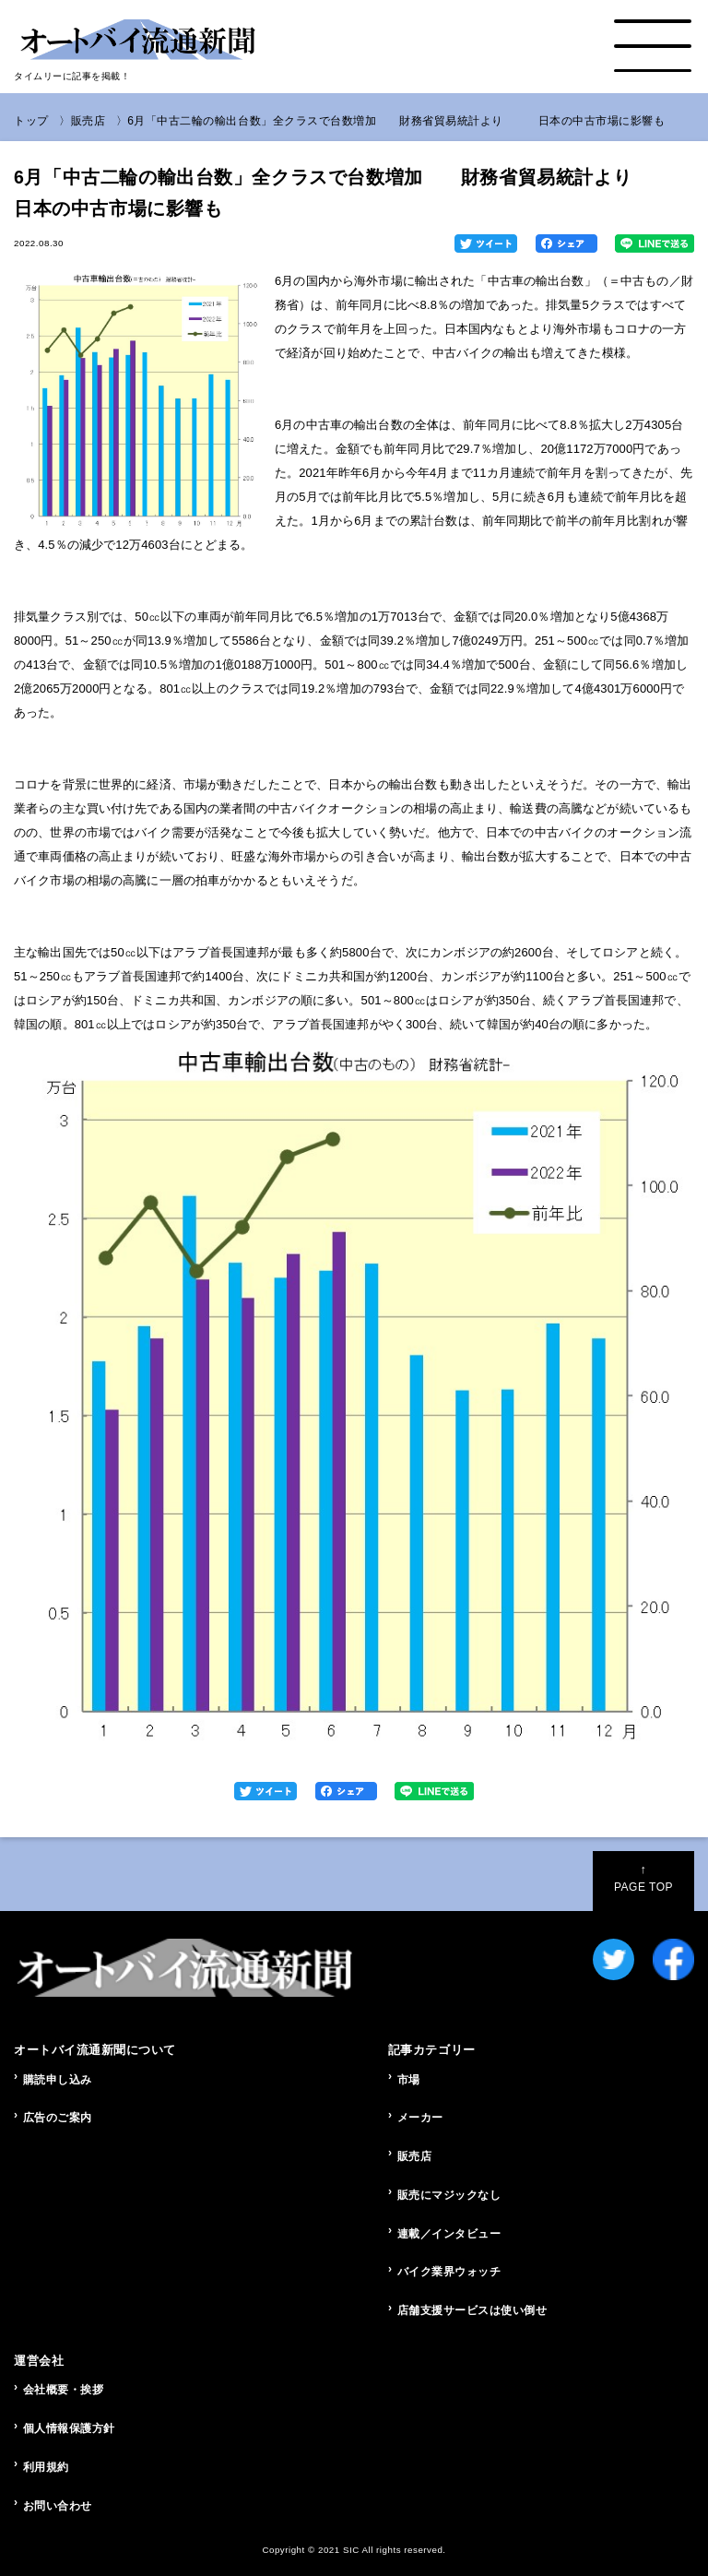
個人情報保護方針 (69, 2428)
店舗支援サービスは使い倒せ (472, 2310)
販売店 (88, 120)
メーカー (420, 2117)
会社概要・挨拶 (63, 2389)
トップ (31, 120)
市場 (408, 2079)
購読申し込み (57, 2079)
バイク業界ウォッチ (449, 2271)
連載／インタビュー (449, 2233)
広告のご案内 (57, 2117)
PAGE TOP (643, 1877)
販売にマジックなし (449, 2195)
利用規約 (46, 2467)
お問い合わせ (57, 2505)
